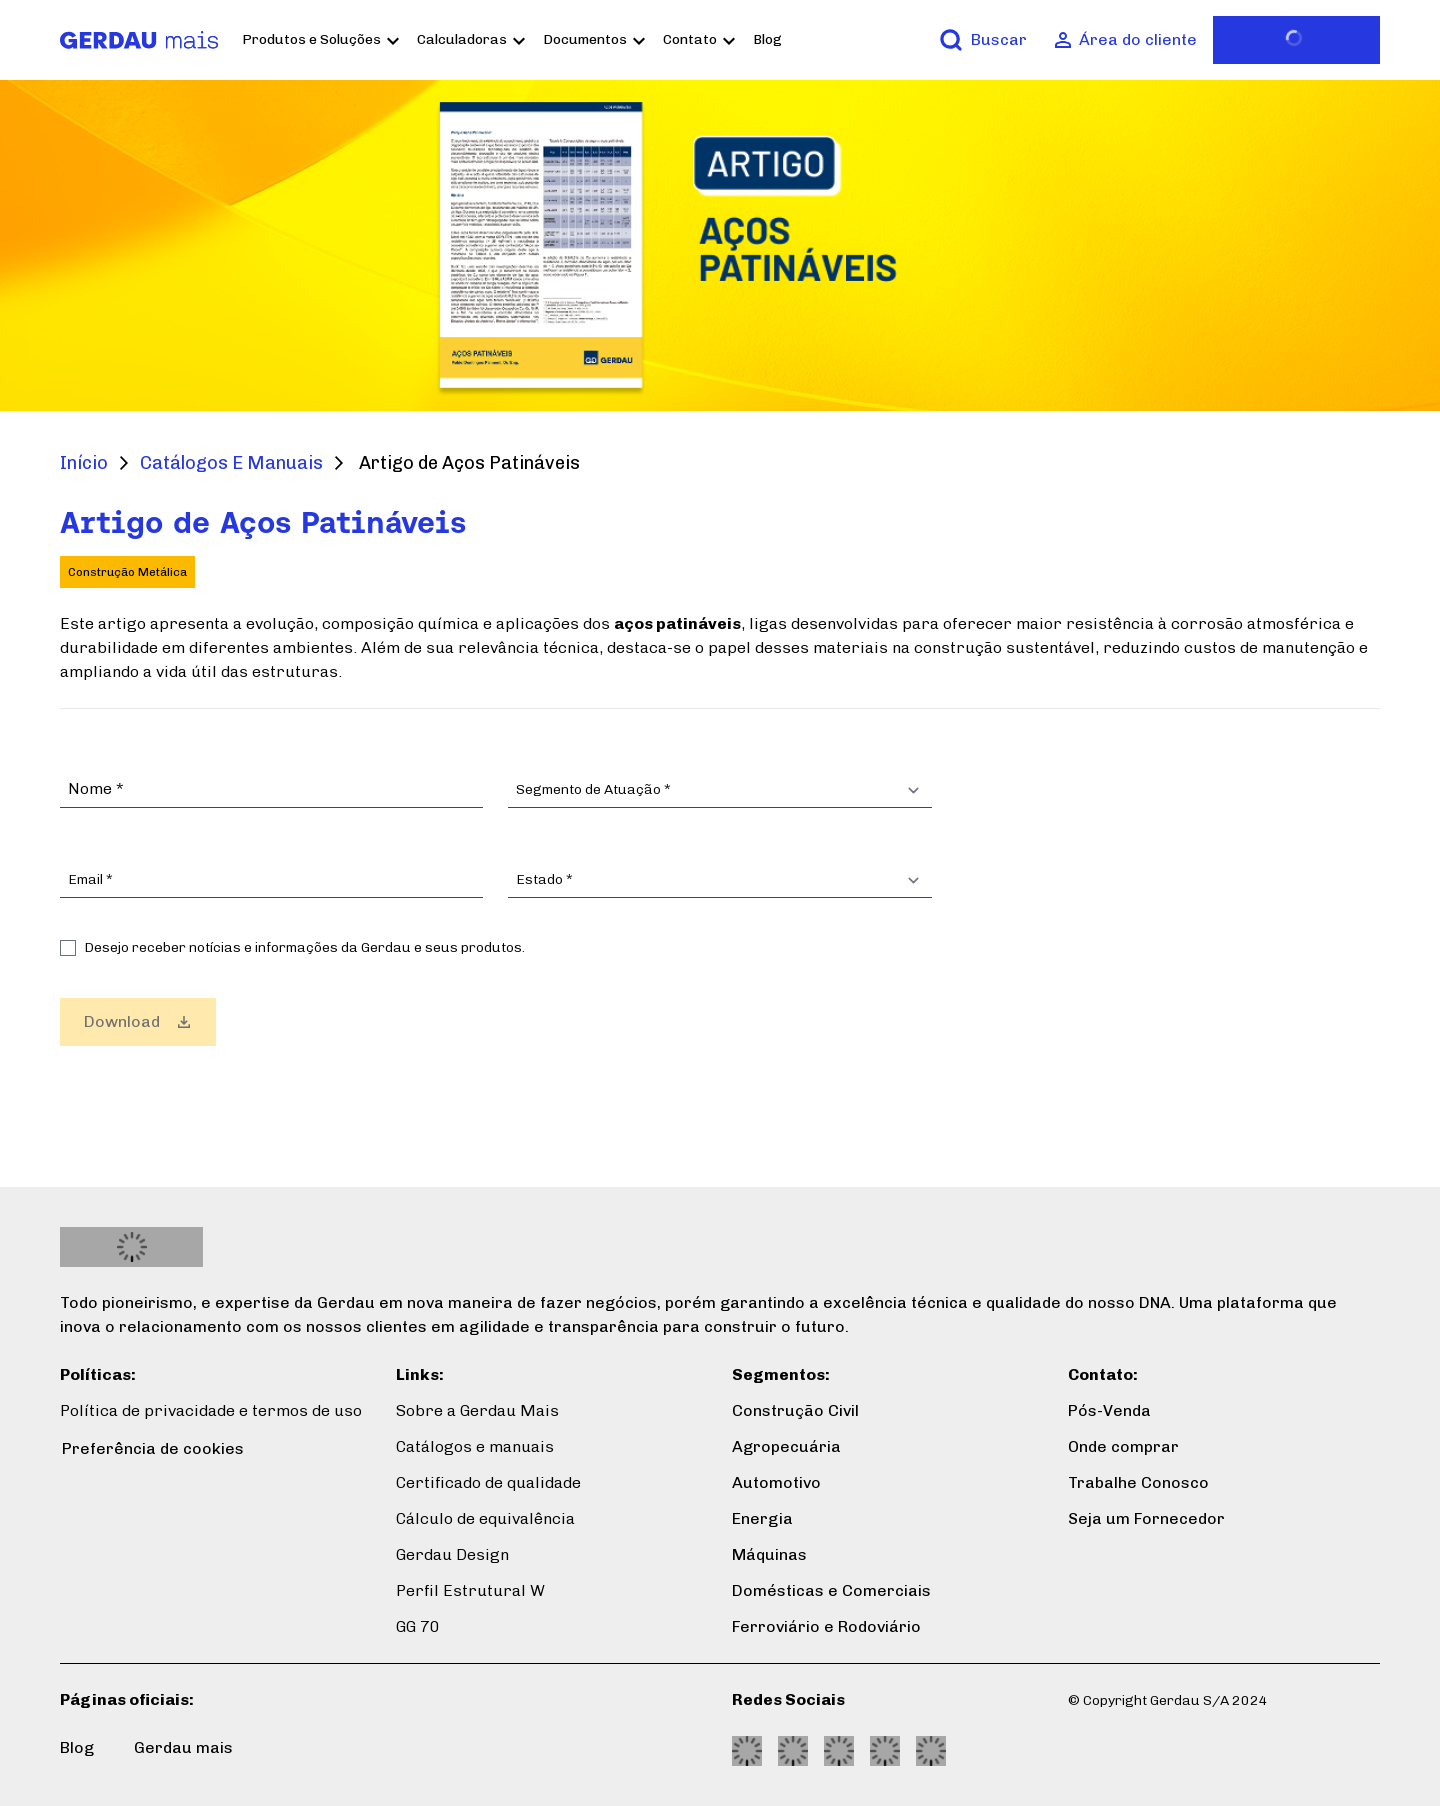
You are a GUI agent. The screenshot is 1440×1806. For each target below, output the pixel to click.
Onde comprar (1123, 1446)
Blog (781, 39)
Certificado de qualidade (488, 1482)
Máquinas (769, 1554)
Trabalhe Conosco (1138, 1482)
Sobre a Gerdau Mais (477, 1410)
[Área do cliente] (1126, 40)
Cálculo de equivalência (485, 1518)
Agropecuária (786, 1446)
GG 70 (418, 1626)
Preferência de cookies (153, 1448)
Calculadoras (476, 39)
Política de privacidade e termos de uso (211, 1410)
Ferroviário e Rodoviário (826, 1626)
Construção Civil (795, 1410)
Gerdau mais (183, 1747)
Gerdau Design (452, 1554)
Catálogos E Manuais (231, 463)
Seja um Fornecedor (1146, 1518)
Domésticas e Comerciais (831, 1590)
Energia (762, 1518)
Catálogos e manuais (475, 1446)
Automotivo (776, 1482)
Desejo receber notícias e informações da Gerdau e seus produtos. (304, 947)
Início (84, 463)
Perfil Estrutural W (470, 1590)
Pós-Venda (1109, 1410)
